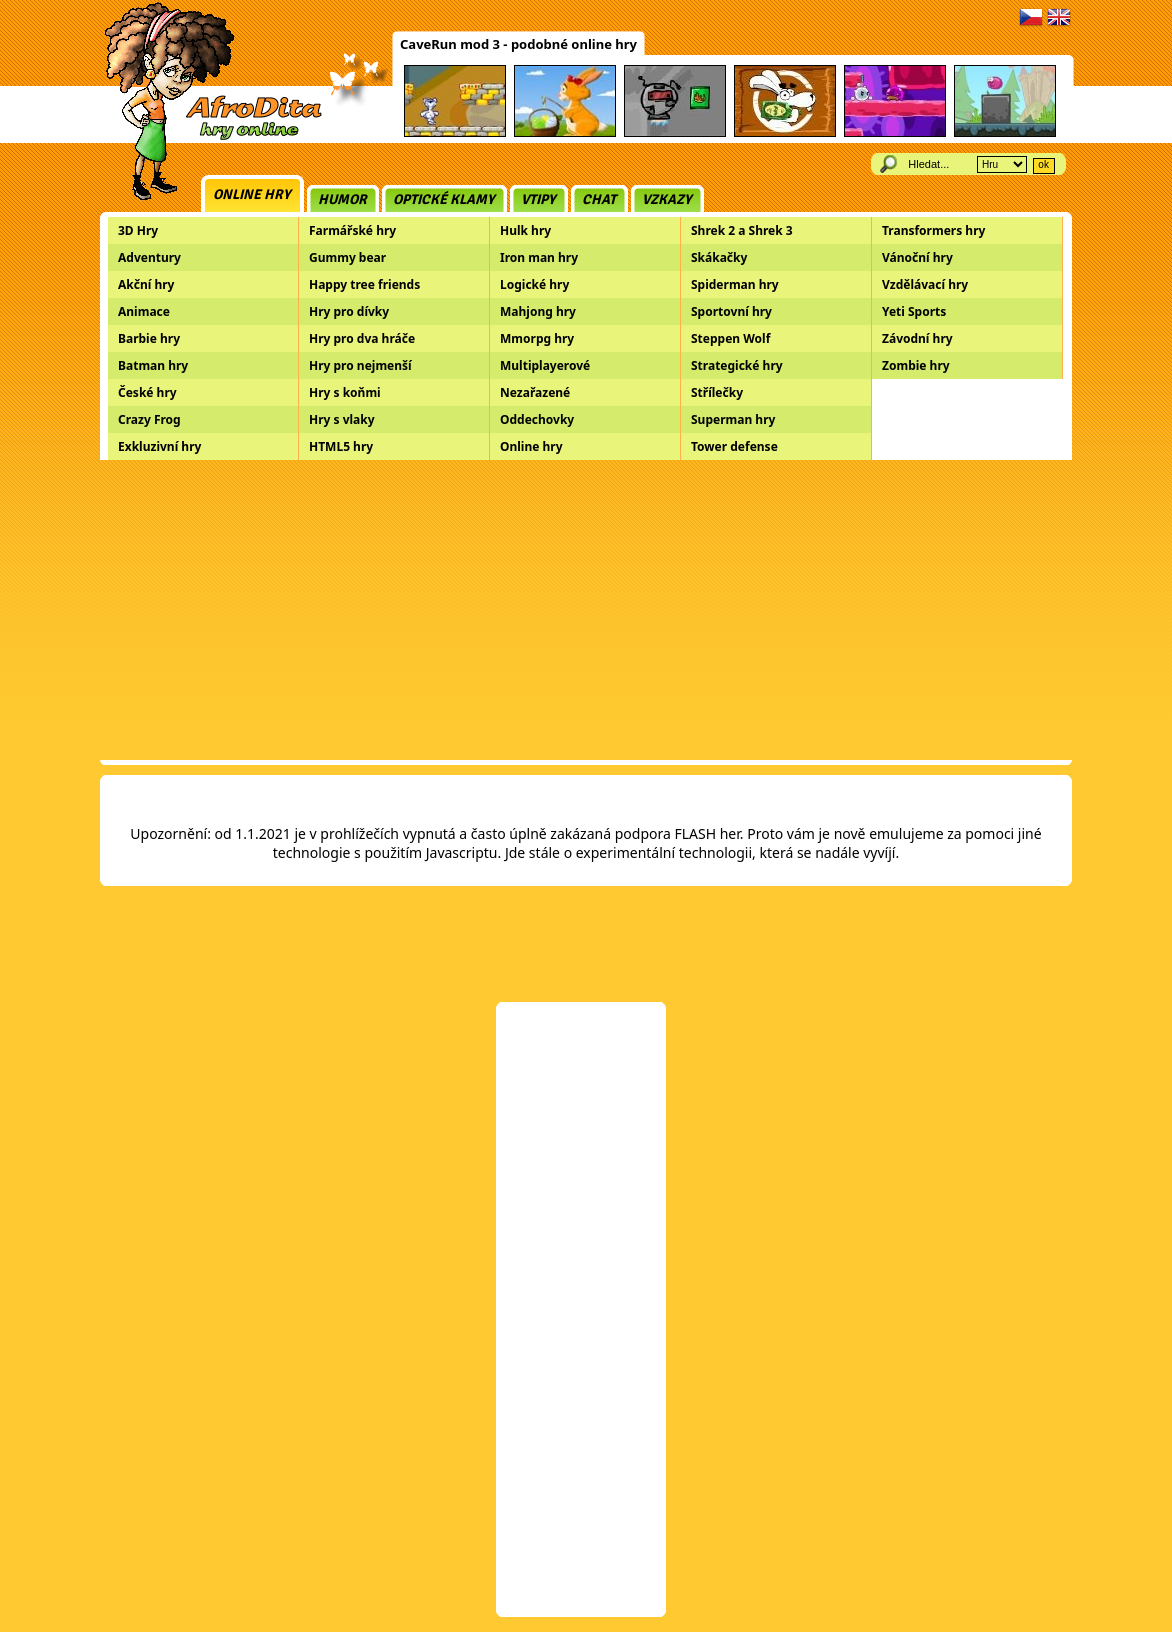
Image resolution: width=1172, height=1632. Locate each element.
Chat (599, 199)
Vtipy (538, 199)
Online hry (252, 194)
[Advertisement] (586, 610)
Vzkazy (667, 199)
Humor (342, 199)
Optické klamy (444, 199)
